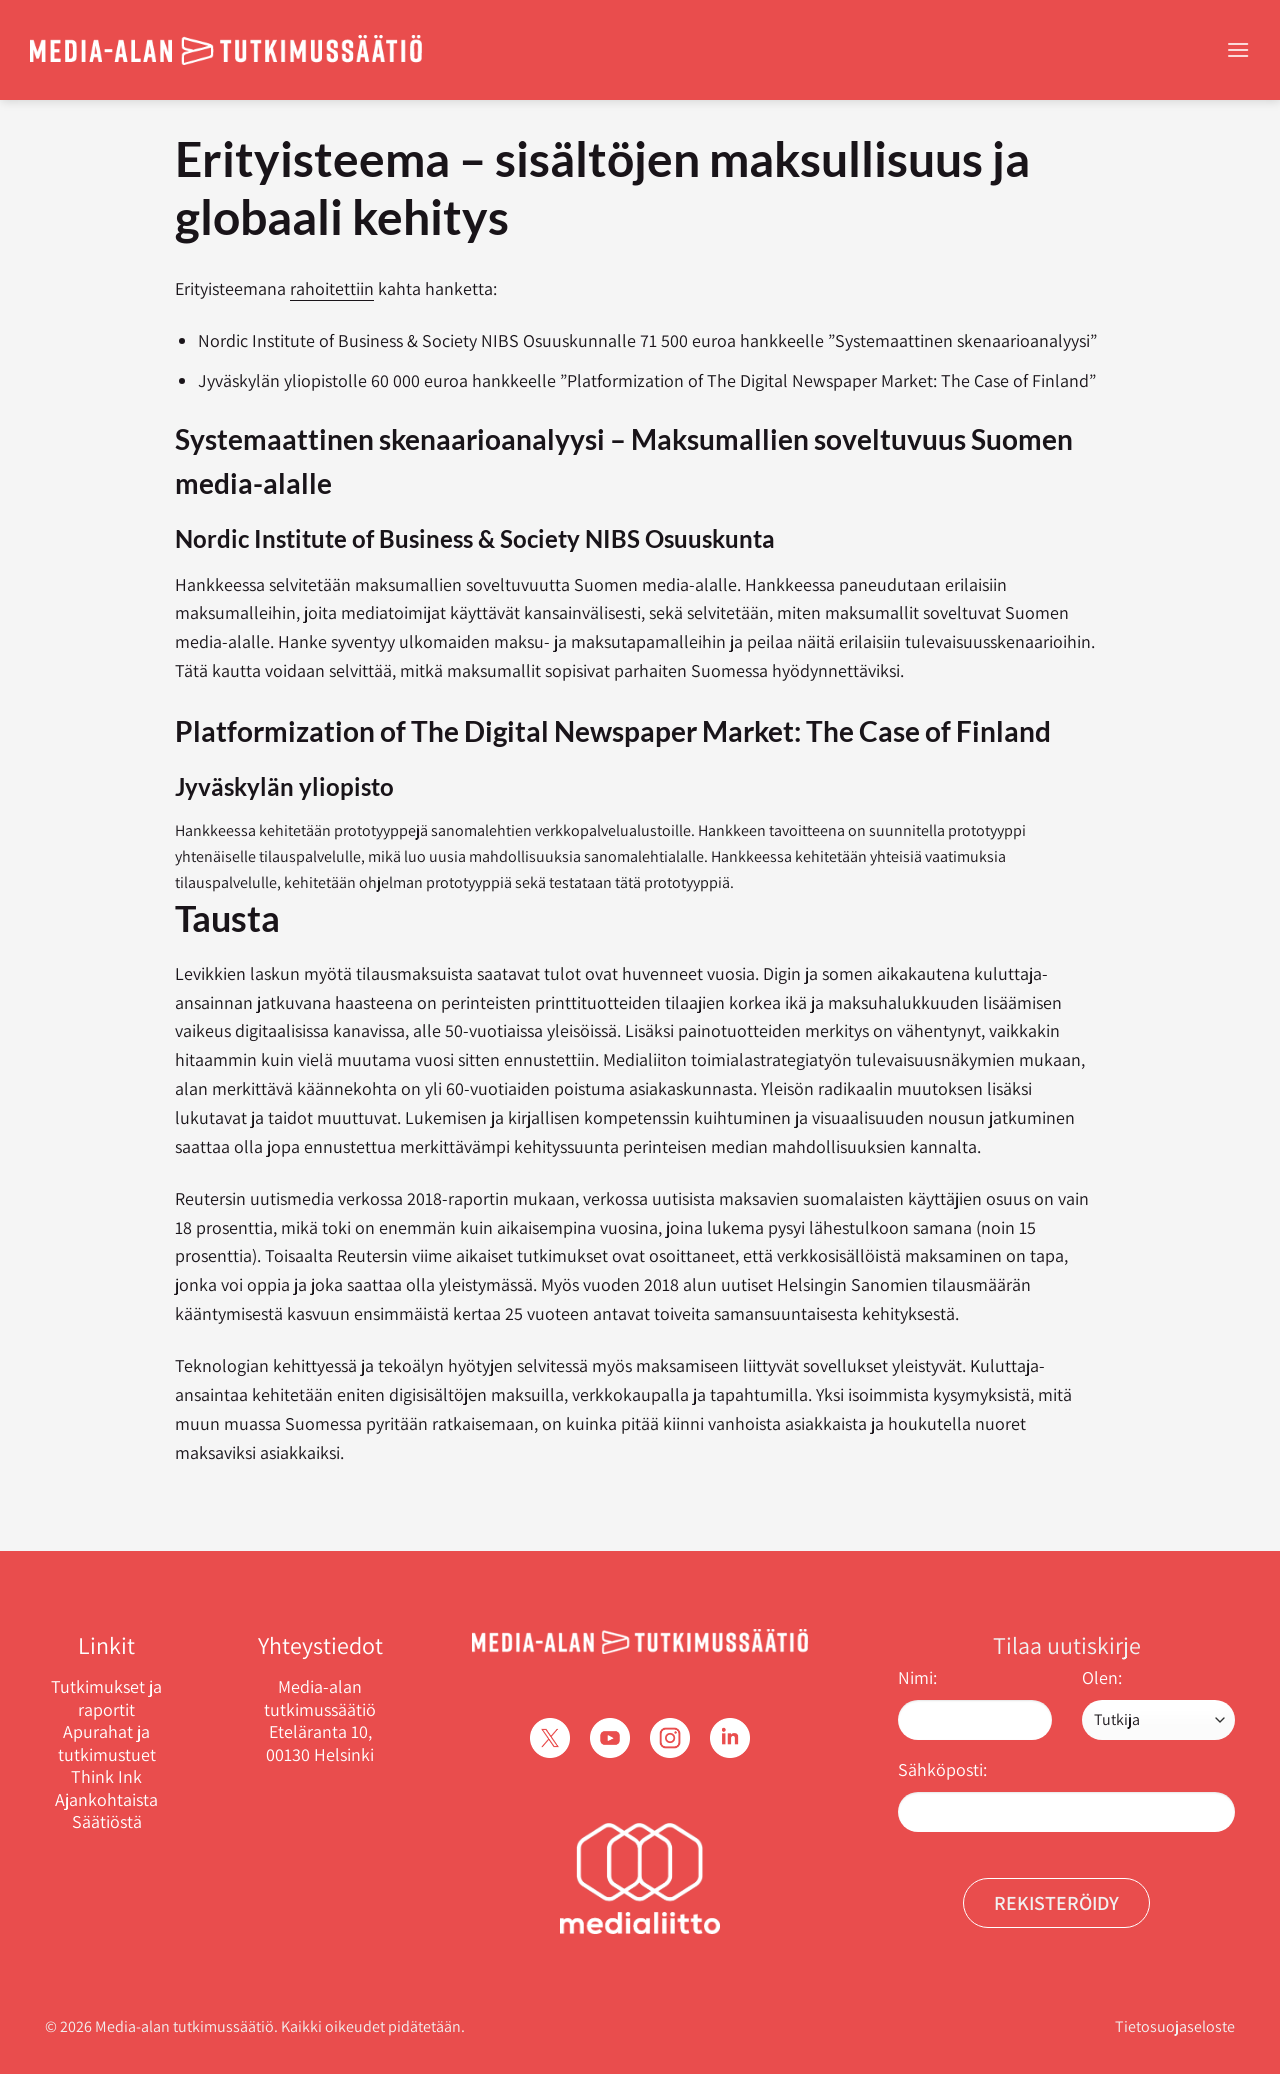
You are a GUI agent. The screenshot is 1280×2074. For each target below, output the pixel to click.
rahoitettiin (332, 288)
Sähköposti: (942, 1769)
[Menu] (1238, 49)
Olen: (1102, 1677)
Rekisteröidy (1056, 1903)
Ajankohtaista (106, 1800)
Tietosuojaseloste (1175, 2026)
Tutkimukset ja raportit (106, 1698)
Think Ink (106, 1777)
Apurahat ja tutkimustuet (107, 1743)
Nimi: (917, 1677)
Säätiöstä (107, 1822)
